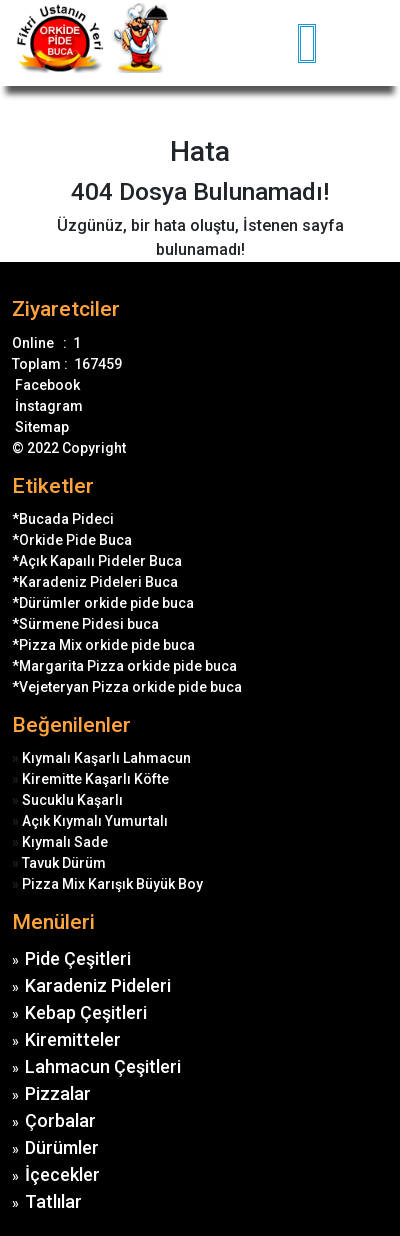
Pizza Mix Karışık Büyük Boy (112, 884)
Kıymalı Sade (65, 842)
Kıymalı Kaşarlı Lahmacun (106, 758)
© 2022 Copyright (69, 448)
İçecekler (62, 1174)
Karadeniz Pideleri (98, 985)
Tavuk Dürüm (64, 863)
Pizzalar (58, 1093)
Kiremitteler (73, 1039)
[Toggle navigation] (376, 43)
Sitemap (40, 427)
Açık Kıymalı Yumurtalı (95, 821)
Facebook (46, 385)
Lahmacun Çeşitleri (103, 1066)
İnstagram (47, 406)
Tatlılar (53, 1201)
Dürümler (62, 1147)
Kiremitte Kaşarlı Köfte (95, 779)
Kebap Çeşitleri (86, 1012)
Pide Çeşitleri (78, 958)
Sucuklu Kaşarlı (72, 800)
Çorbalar (60, 1120)
